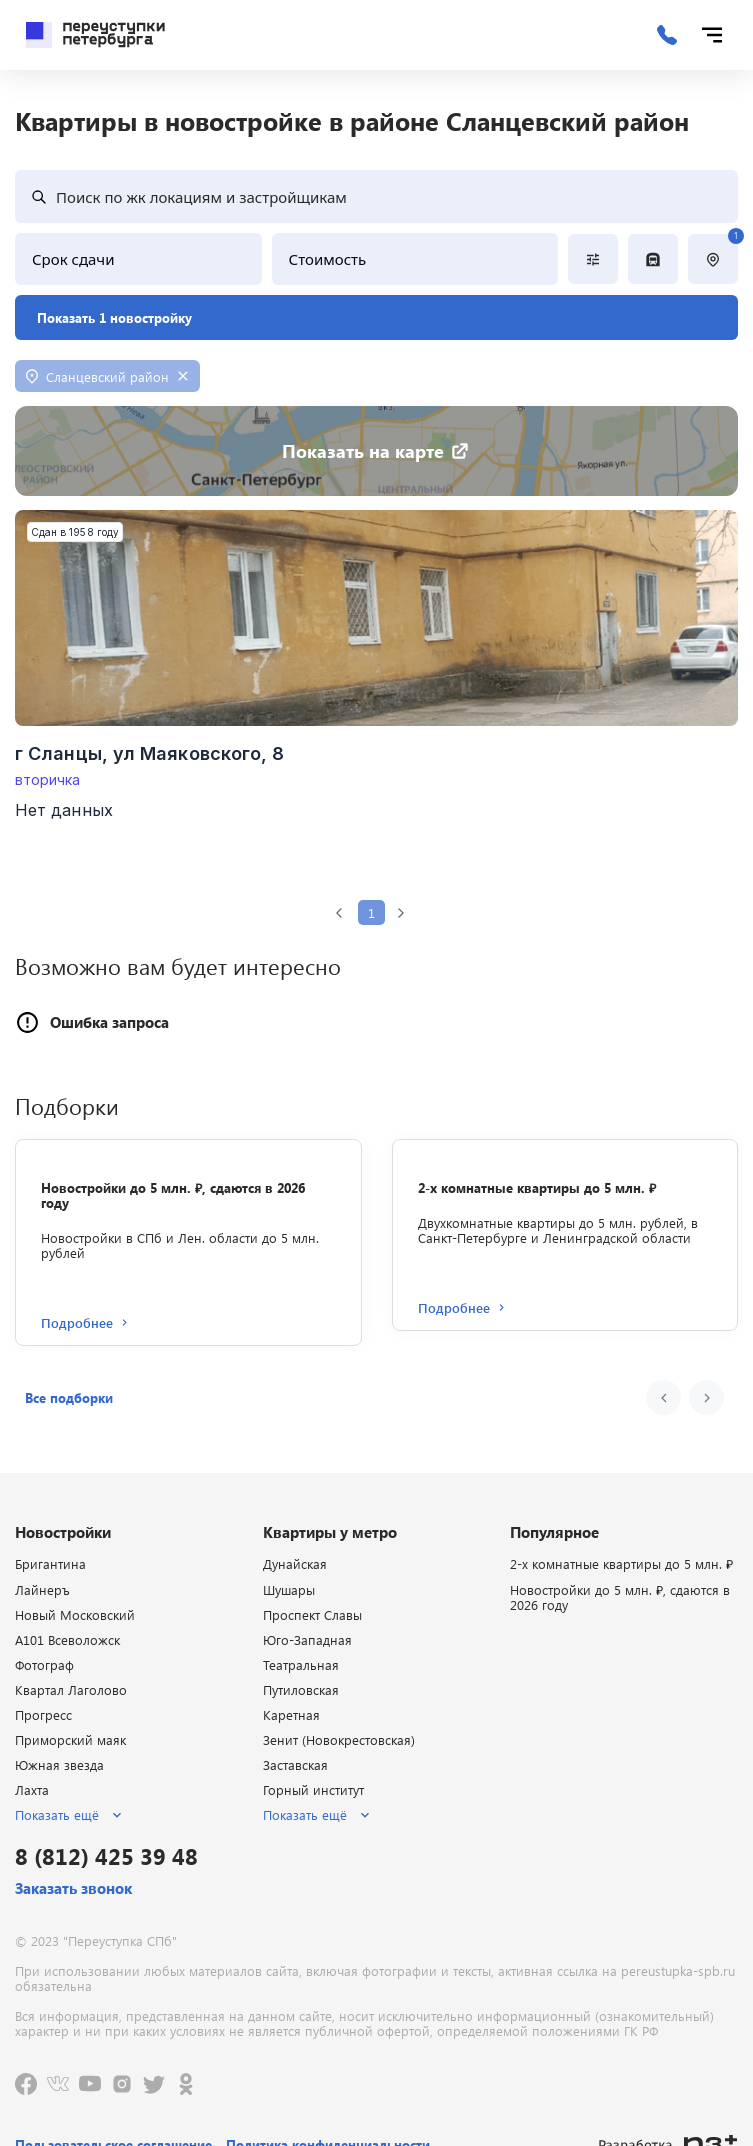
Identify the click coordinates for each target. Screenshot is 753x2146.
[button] (69, 1397)
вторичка (48, 779)
